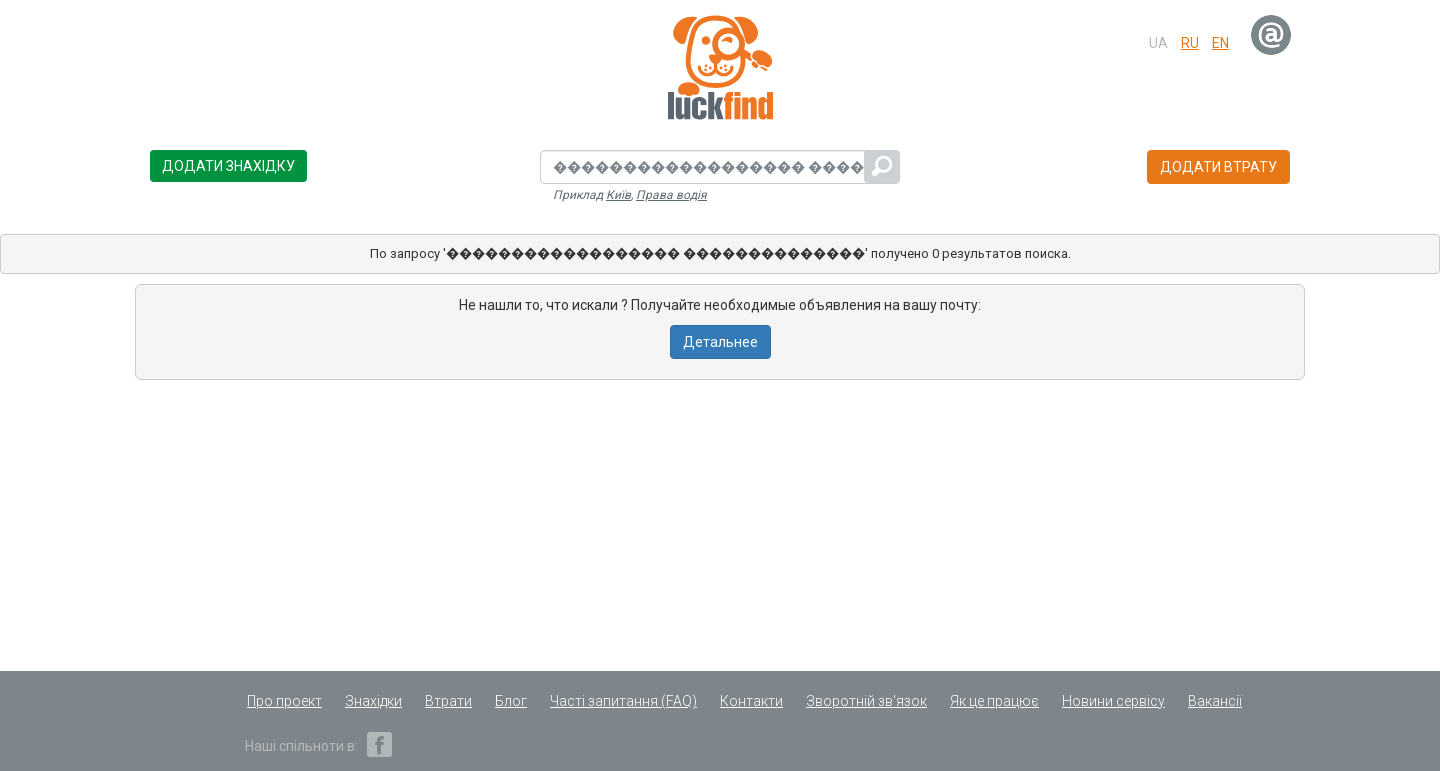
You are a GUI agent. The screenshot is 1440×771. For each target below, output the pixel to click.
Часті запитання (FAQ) (623, 701)
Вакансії (1215, 701)
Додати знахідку (228, 166)
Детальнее (720, 342)
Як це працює (994, 701)
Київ (618, 195)
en (1220, 43)
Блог (511, 701)
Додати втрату (1218, 167)
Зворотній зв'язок (866, 701)
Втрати (448, 701)
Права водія (671, 195)
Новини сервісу (1113, 701)
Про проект (284, 701)
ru (1190, 43)
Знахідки (373, 701)
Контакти (751, 701)
